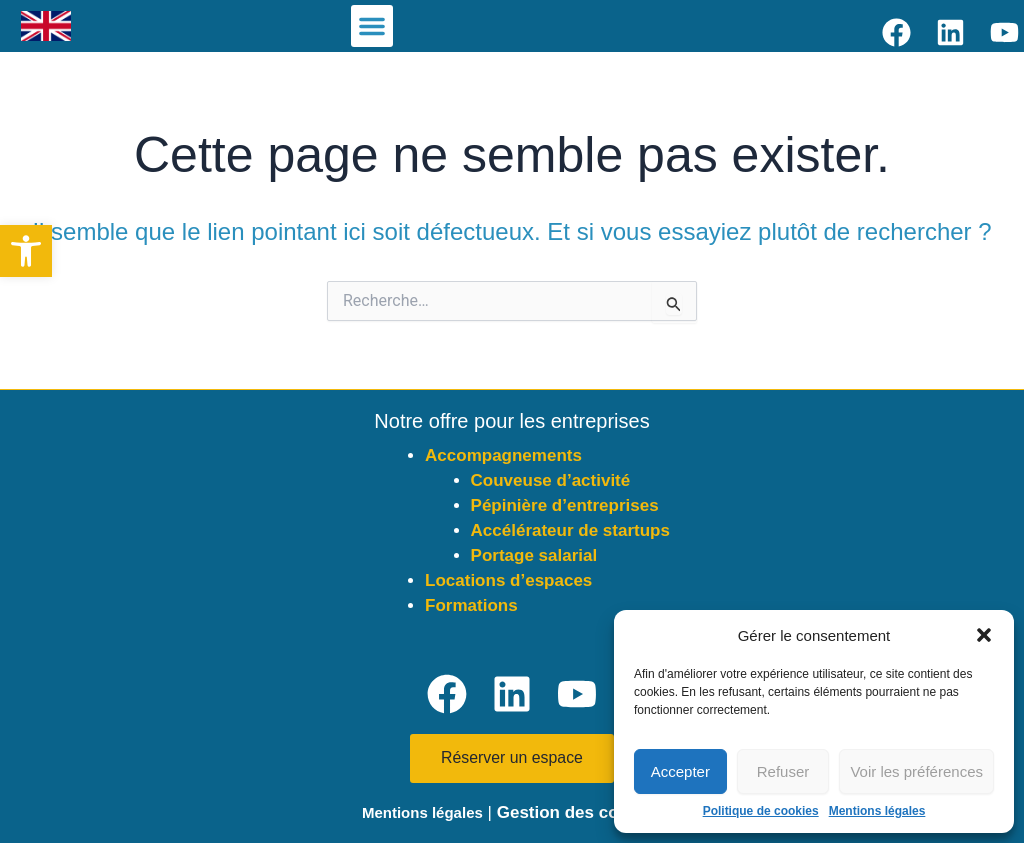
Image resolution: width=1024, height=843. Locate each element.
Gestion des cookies (579, 812)
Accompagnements (503, 455)
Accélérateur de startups (570, 530)
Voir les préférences (916, 771)
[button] (26, 251)
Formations (471, 605)
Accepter (680, 771)
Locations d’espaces (508, 580)
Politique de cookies (761, 811)
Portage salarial (534, 555)
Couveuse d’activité (551, 480)
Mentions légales (877, 811)
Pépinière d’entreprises (565, 505)
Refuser (783, 771)
